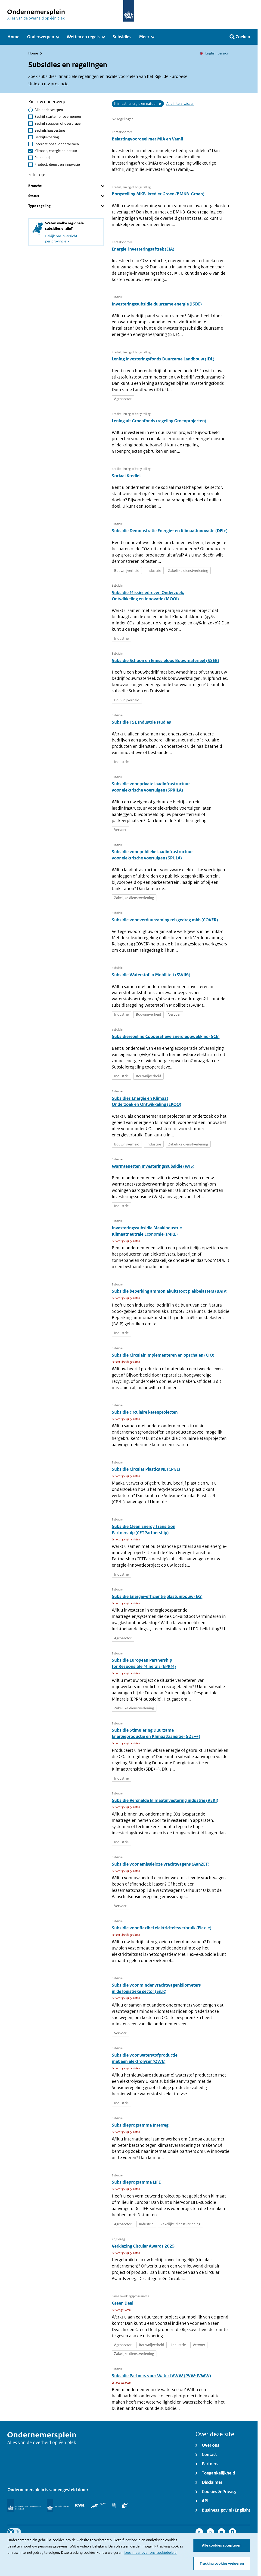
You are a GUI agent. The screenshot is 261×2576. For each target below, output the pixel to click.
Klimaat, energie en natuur (55, 151)
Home (33, 53)
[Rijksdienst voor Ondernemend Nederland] (23, 2505)
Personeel (42, 157)
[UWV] (125, 2505)
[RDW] (98, 2505)
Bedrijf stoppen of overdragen (58, 123)
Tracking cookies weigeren (222, 2563)
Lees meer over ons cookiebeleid (150, 2552)
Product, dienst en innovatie (57, 164)
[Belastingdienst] (58, 2505)
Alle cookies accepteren (221, 2545)
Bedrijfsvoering (46, 137)
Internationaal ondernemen (56, 144)
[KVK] (79, 2505)
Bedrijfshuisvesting (49, 130)
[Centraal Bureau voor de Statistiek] (113, 2505)
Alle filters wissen (180, 103)
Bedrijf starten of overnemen (57, 116)
